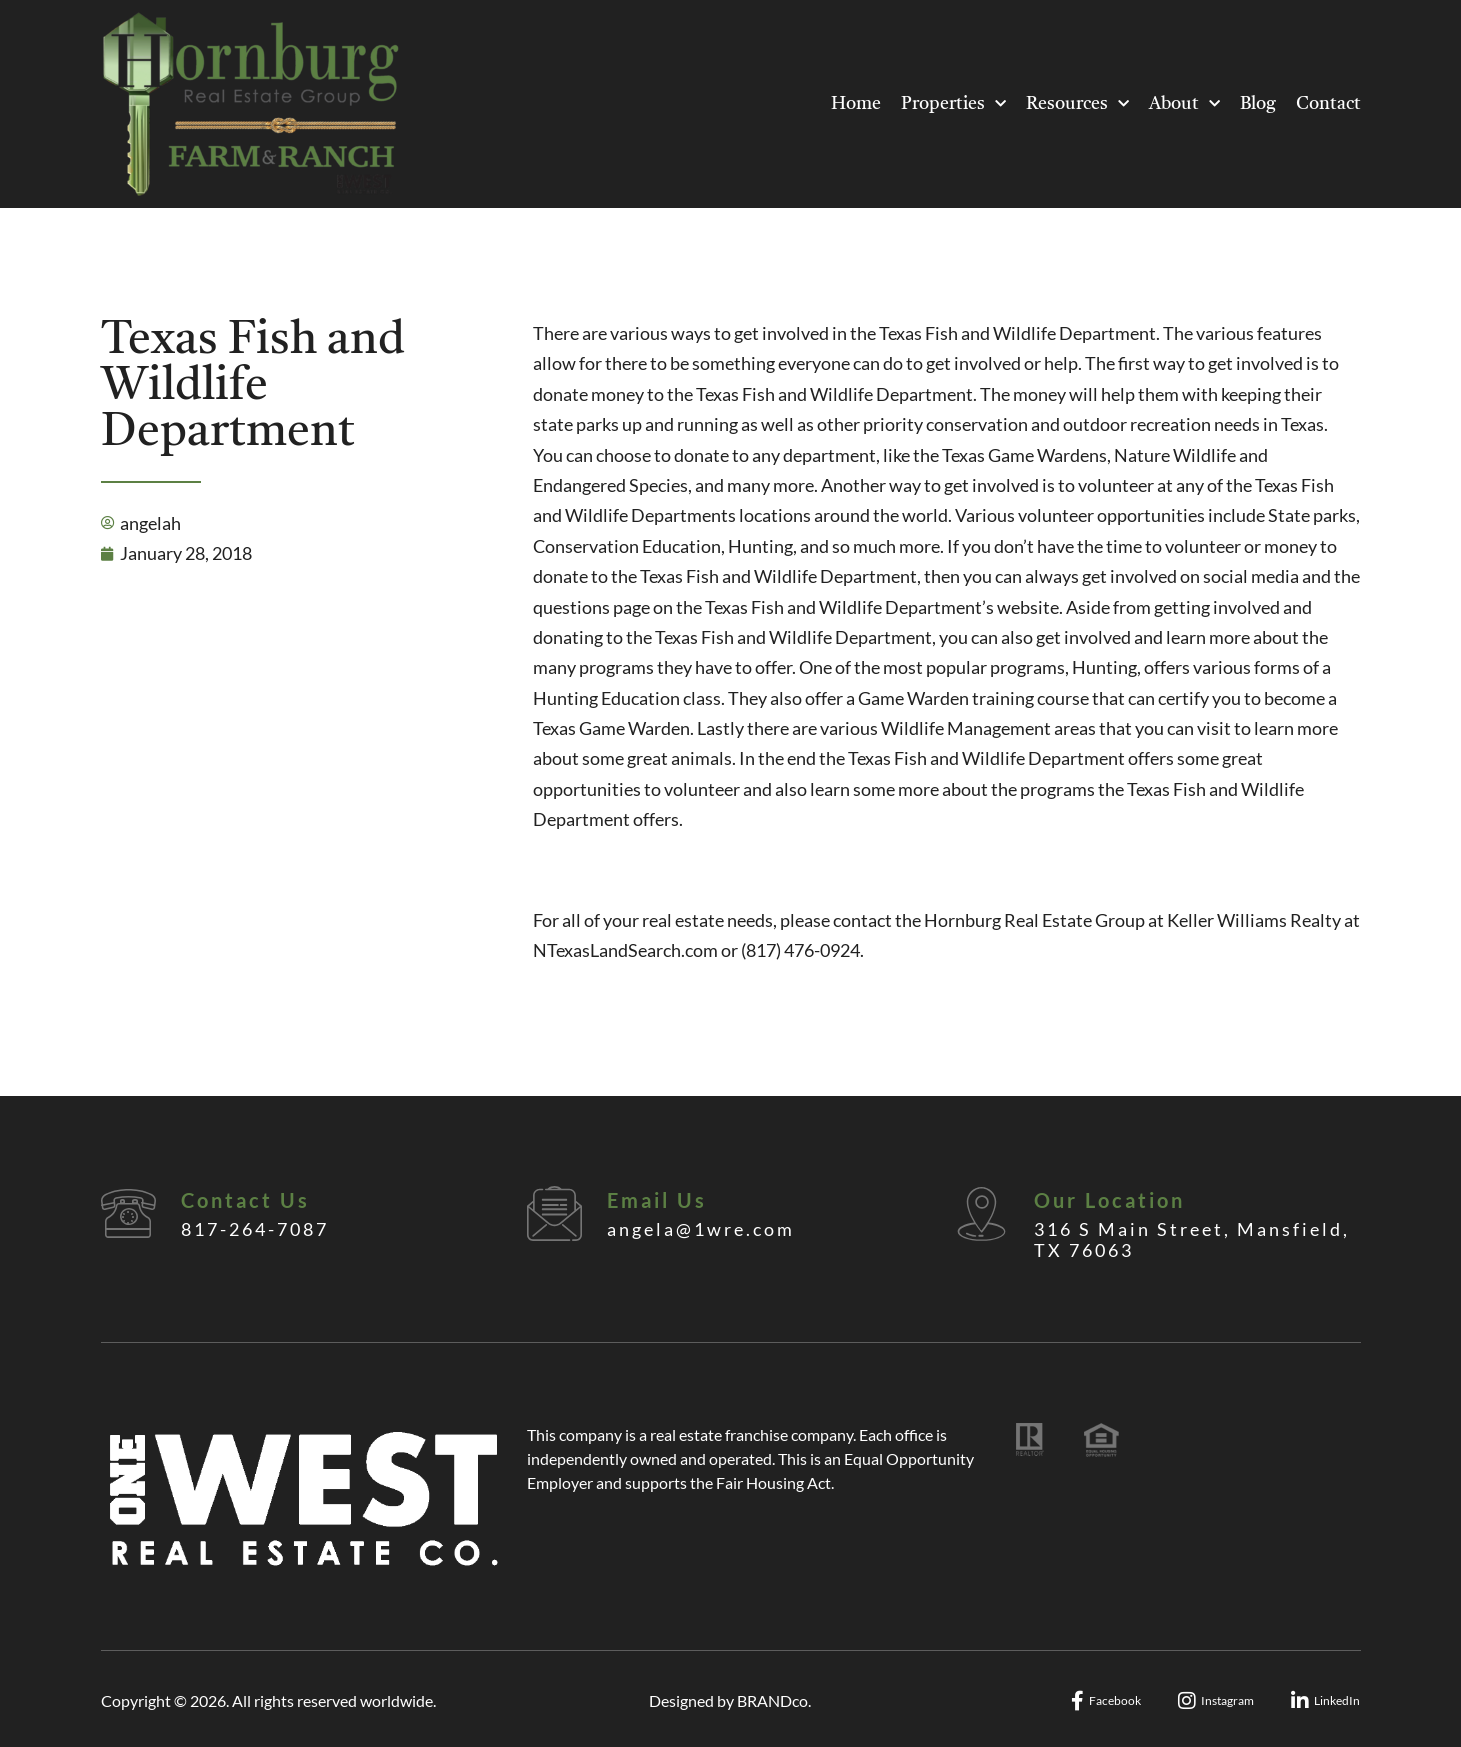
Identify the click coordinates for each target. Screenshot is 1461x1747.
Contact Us (245, 1200)
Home (856, 104)
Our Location (1109, 1200)
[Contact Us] (128, 1213)
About (1184, 104)
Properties (953, 104)
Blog (1258, 104)
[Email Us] (554, 1213)
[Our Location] (981, 1213)
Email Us (657, 1200)
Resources (1077, 104)
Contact (1328, 104)
